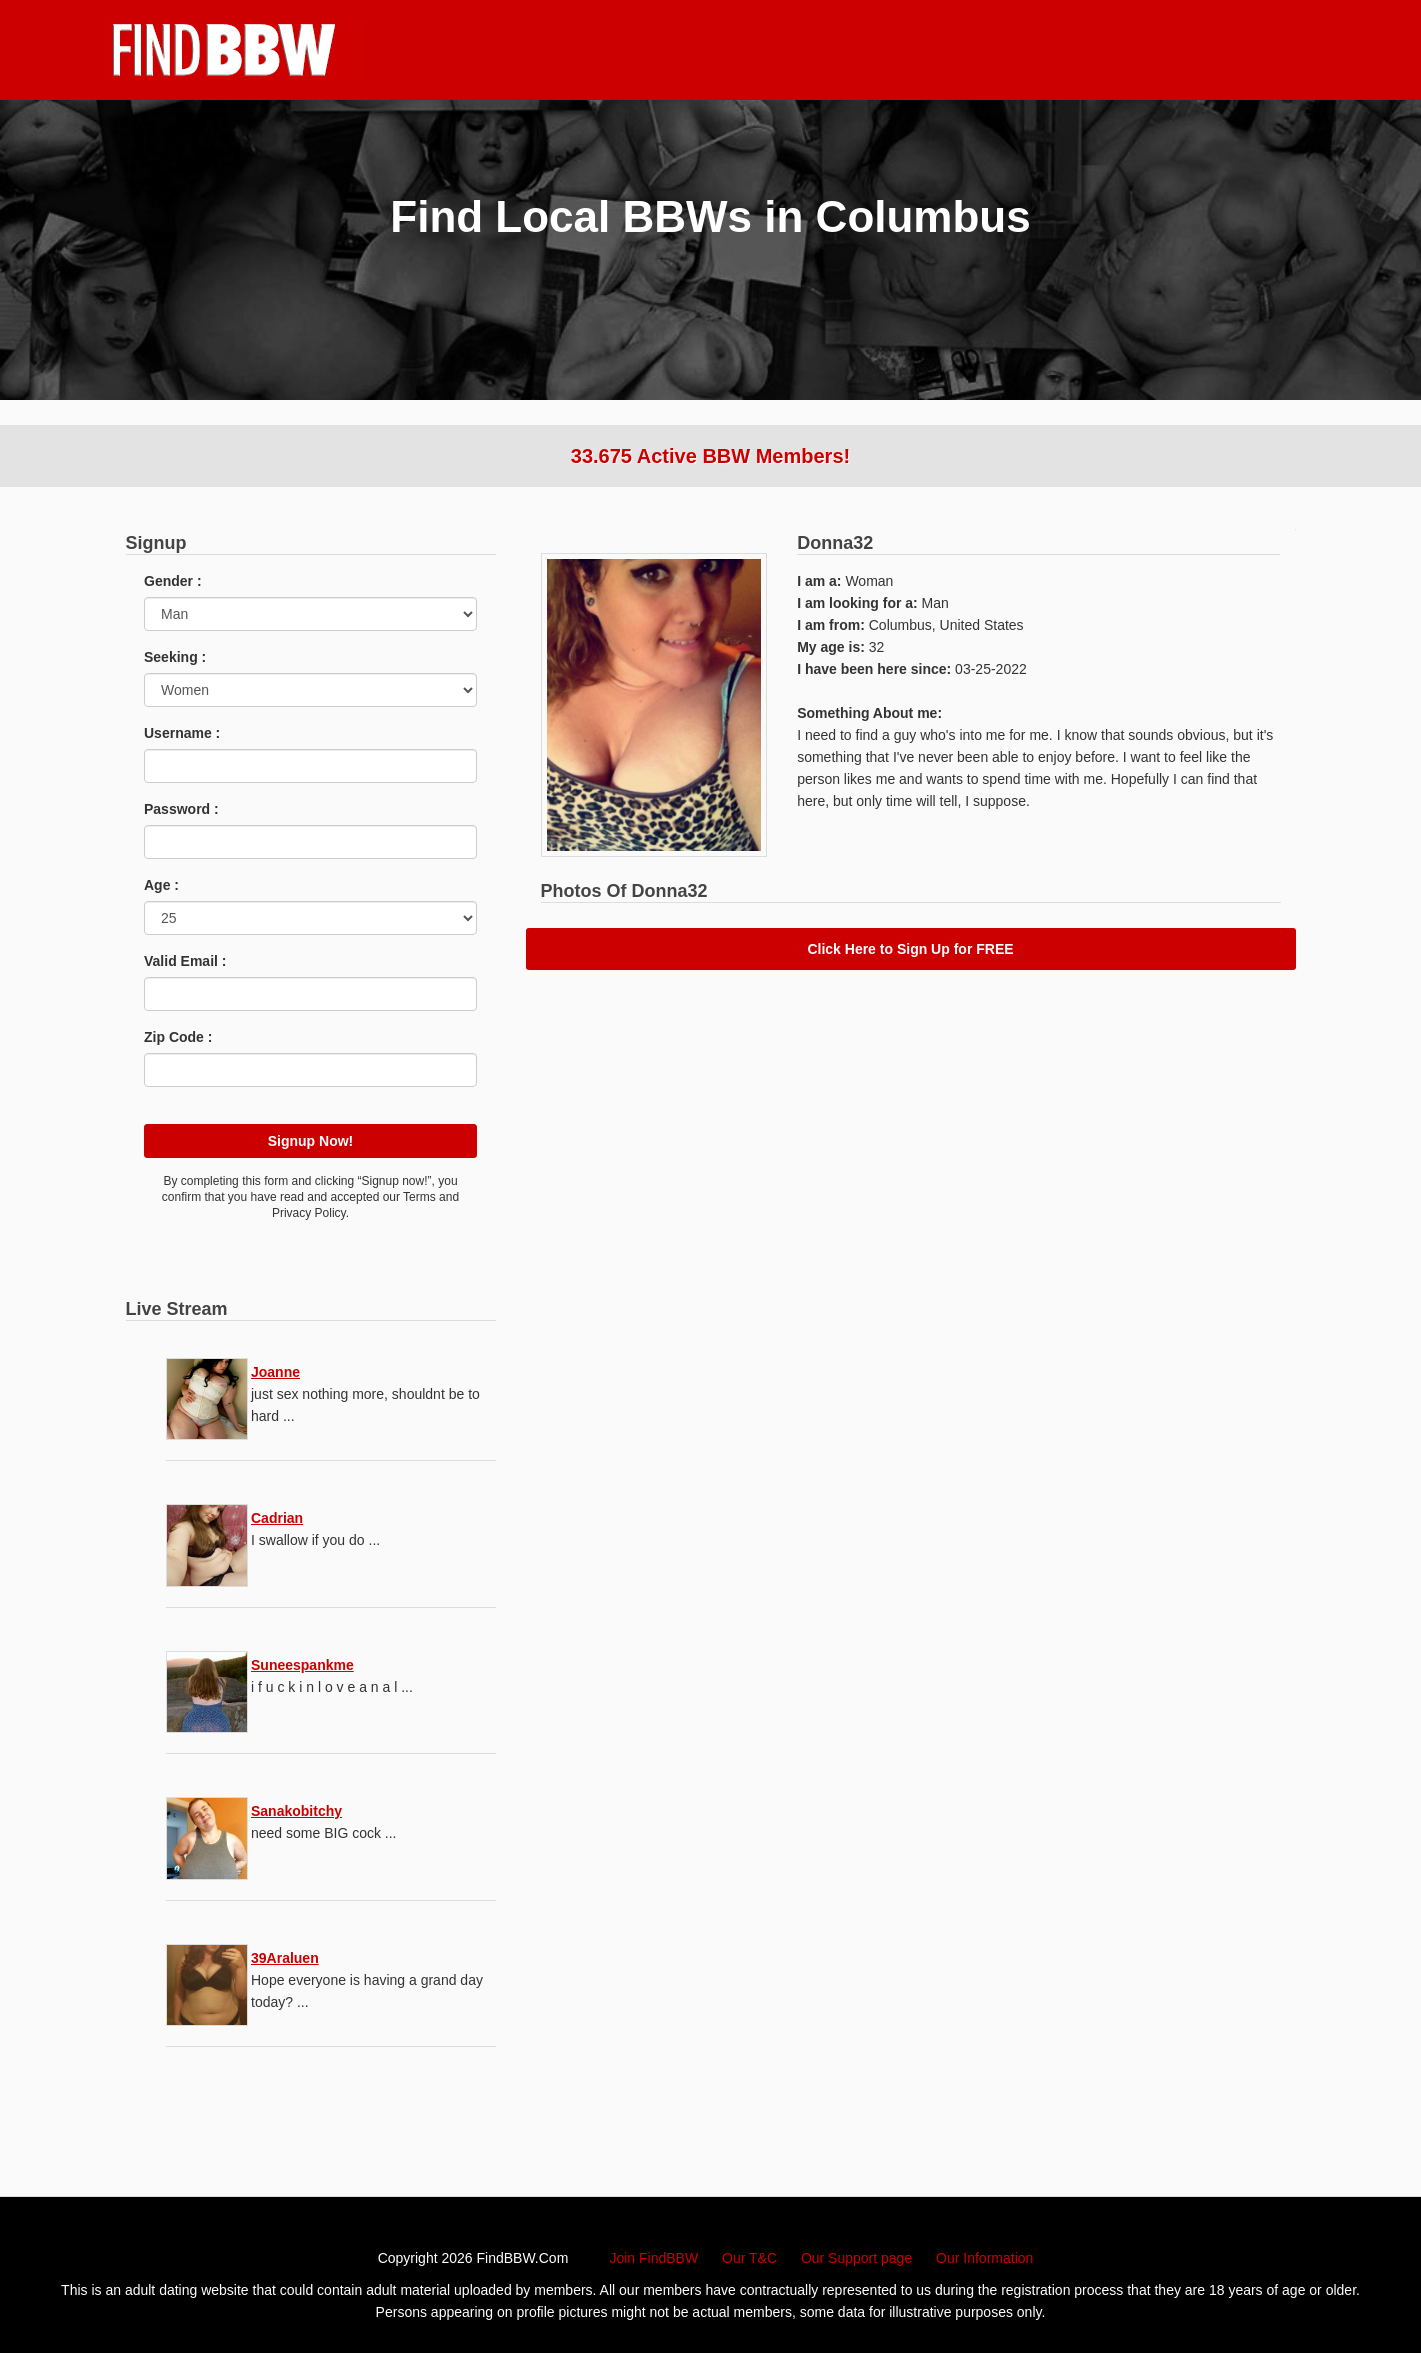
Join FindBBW (653, 2258)
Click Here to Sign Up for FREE (910, 949)
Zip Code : (178, 1037)
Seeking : (175, 657)
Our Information (984, 2258)
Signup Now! (311, 1141)
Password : (181, 809)
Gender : (173, 581)
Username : (182, 733)
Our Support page (856, 2258)
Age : (161, 885)
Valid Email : (185, 961)
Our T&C (749, 2258)
